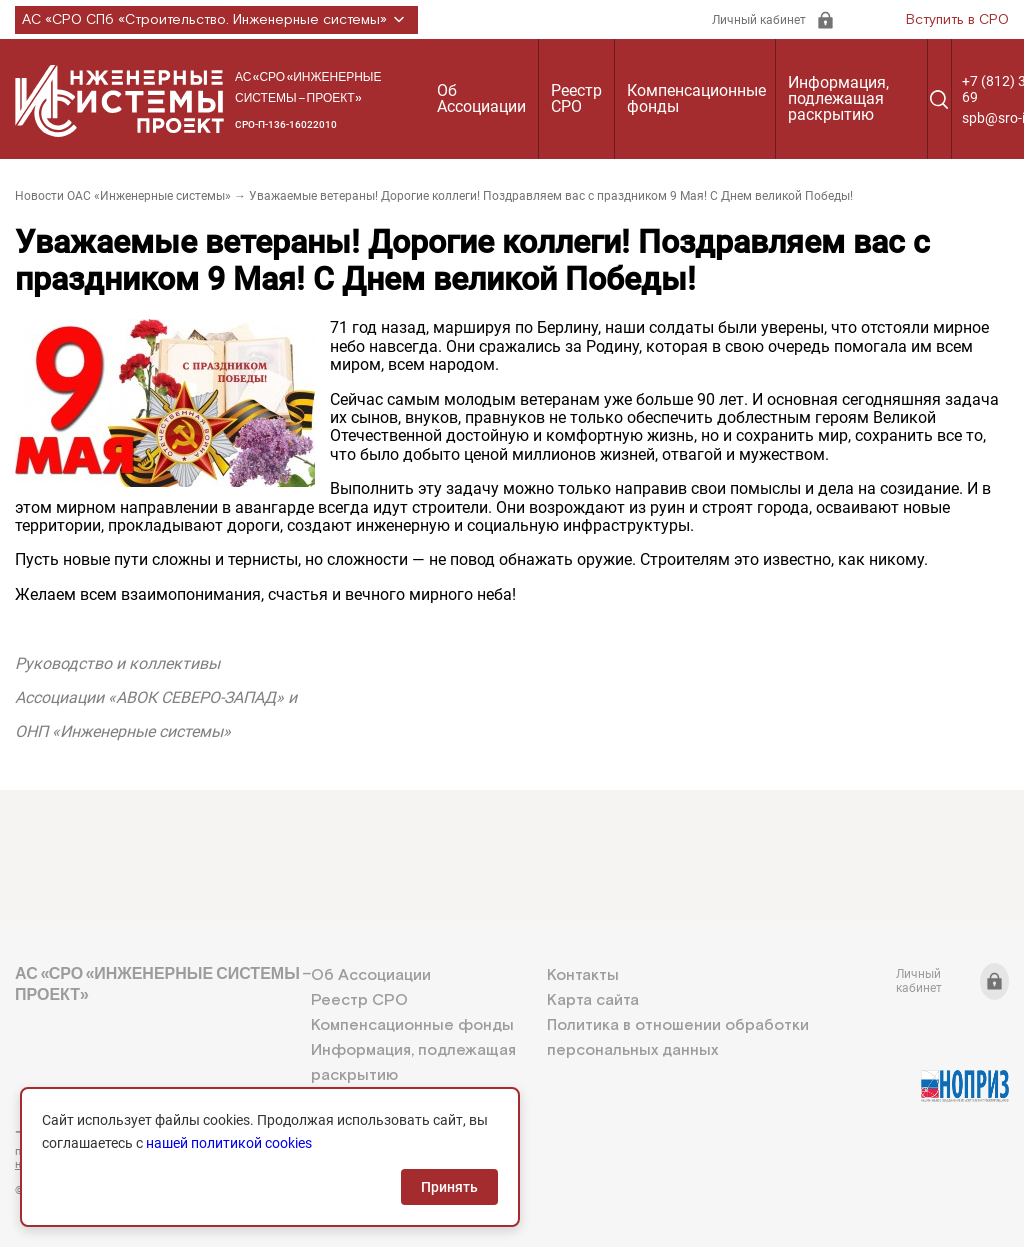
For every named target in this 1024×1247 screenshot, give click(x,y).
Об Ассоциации (481, 98)
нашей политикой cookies (229, 1143)
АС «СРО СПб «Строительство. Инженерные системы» (216, 20)
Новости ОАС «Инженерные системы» (123, 196)
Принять (449, 1187)
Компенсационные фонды (696, 98)
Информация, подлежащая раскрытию (838, 98)
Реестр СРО (576, 98)
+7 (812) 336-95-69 (105, 1132)
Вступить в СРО (957, 20)
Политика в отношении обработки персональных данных (678, 1038)
